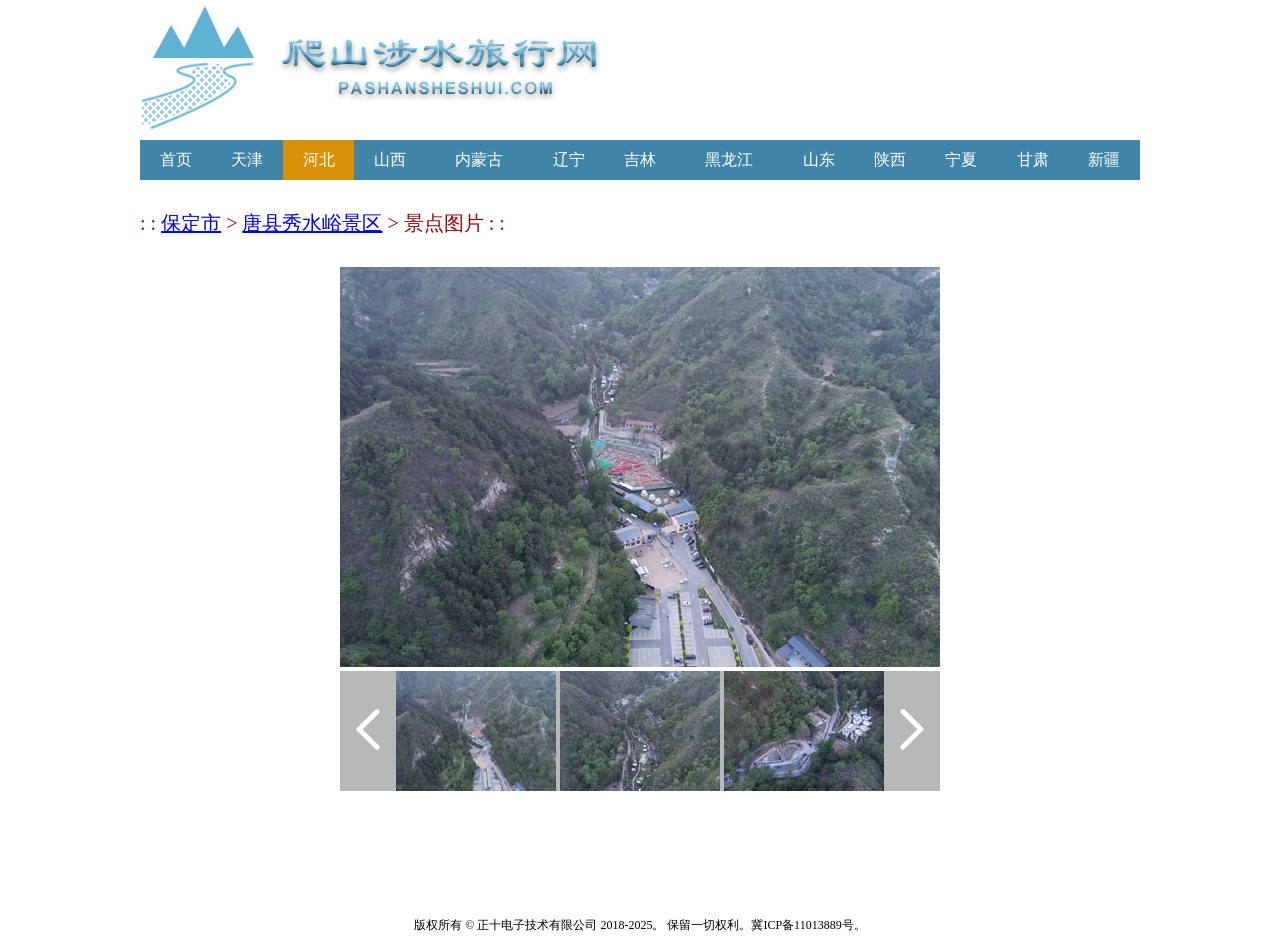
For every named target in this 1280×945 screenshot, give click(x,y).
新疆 (1104, 159)
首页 (176, 159)
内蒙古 (479, 159)
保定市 (191, 223)
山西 (390, 159)
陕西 (890, 159)
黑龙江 (729, 159)
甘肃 (1033, 159)
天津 (247, 159)
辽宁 (569, 159)
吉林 (640, 159)
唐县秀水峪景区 (312, 223)
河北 (319, 159)
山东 (819, 159)
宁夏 (961, 159)
